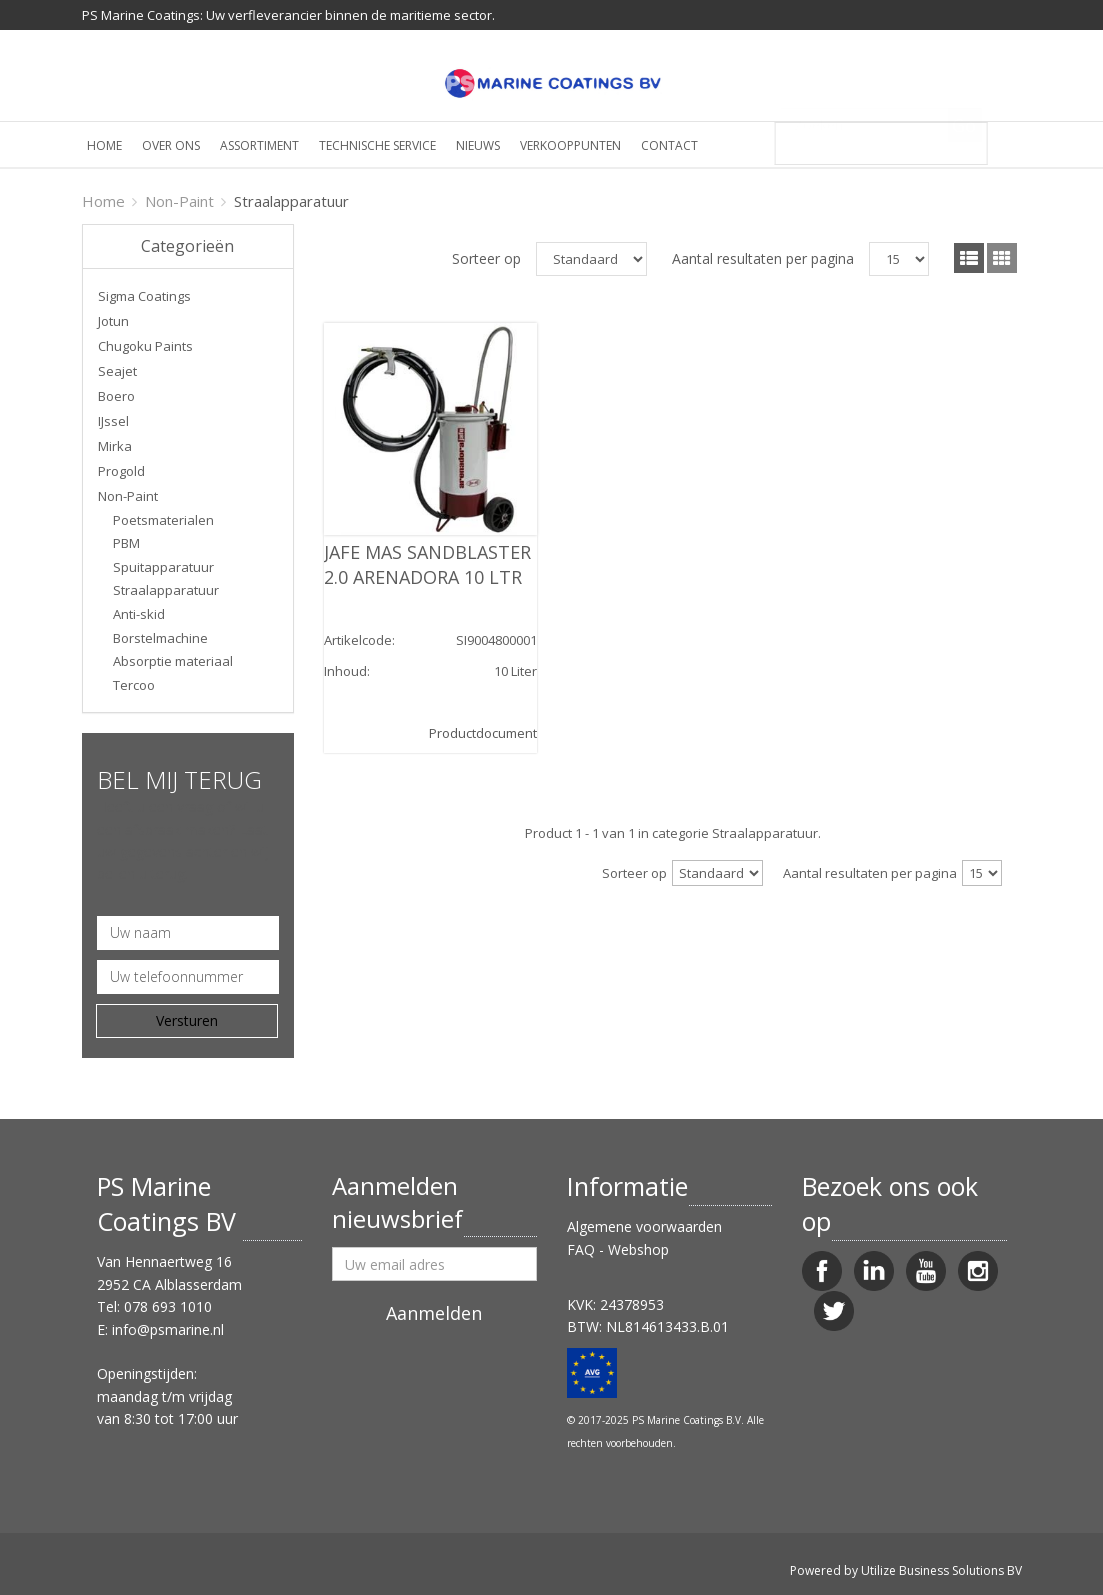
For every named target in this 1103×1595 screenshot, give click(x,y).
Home (104, 145)
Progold (121, 471)
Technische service (377, 145)
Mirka (115, 446)
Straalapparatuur (166, 590)
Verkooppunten (570, 145)
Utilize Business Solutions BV (941, 1570)
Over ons (171, 145)
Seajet (117, 371)
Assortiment (259, 145)
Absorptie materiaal (173, 661)
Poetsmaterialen (163, 520)
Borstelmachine (160, 638)
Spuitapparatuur (163, 567)
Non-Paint (179, 201)
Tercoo (134, 685)
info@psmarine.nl (168, 1329)
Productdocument (483, 733)
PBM (126, 543)
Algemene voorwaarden (644, 1226)
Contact (669, 145)
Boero (116, 396)
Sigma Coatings (144, 296)
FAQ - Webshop (618, 1249)
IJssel (113, 421)
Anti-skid (139, 614)
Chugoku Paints (145, 346)
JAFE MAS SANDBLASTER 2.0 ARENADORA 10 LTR (427, 564)
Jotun (113, 321)
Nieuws (478, 145)
